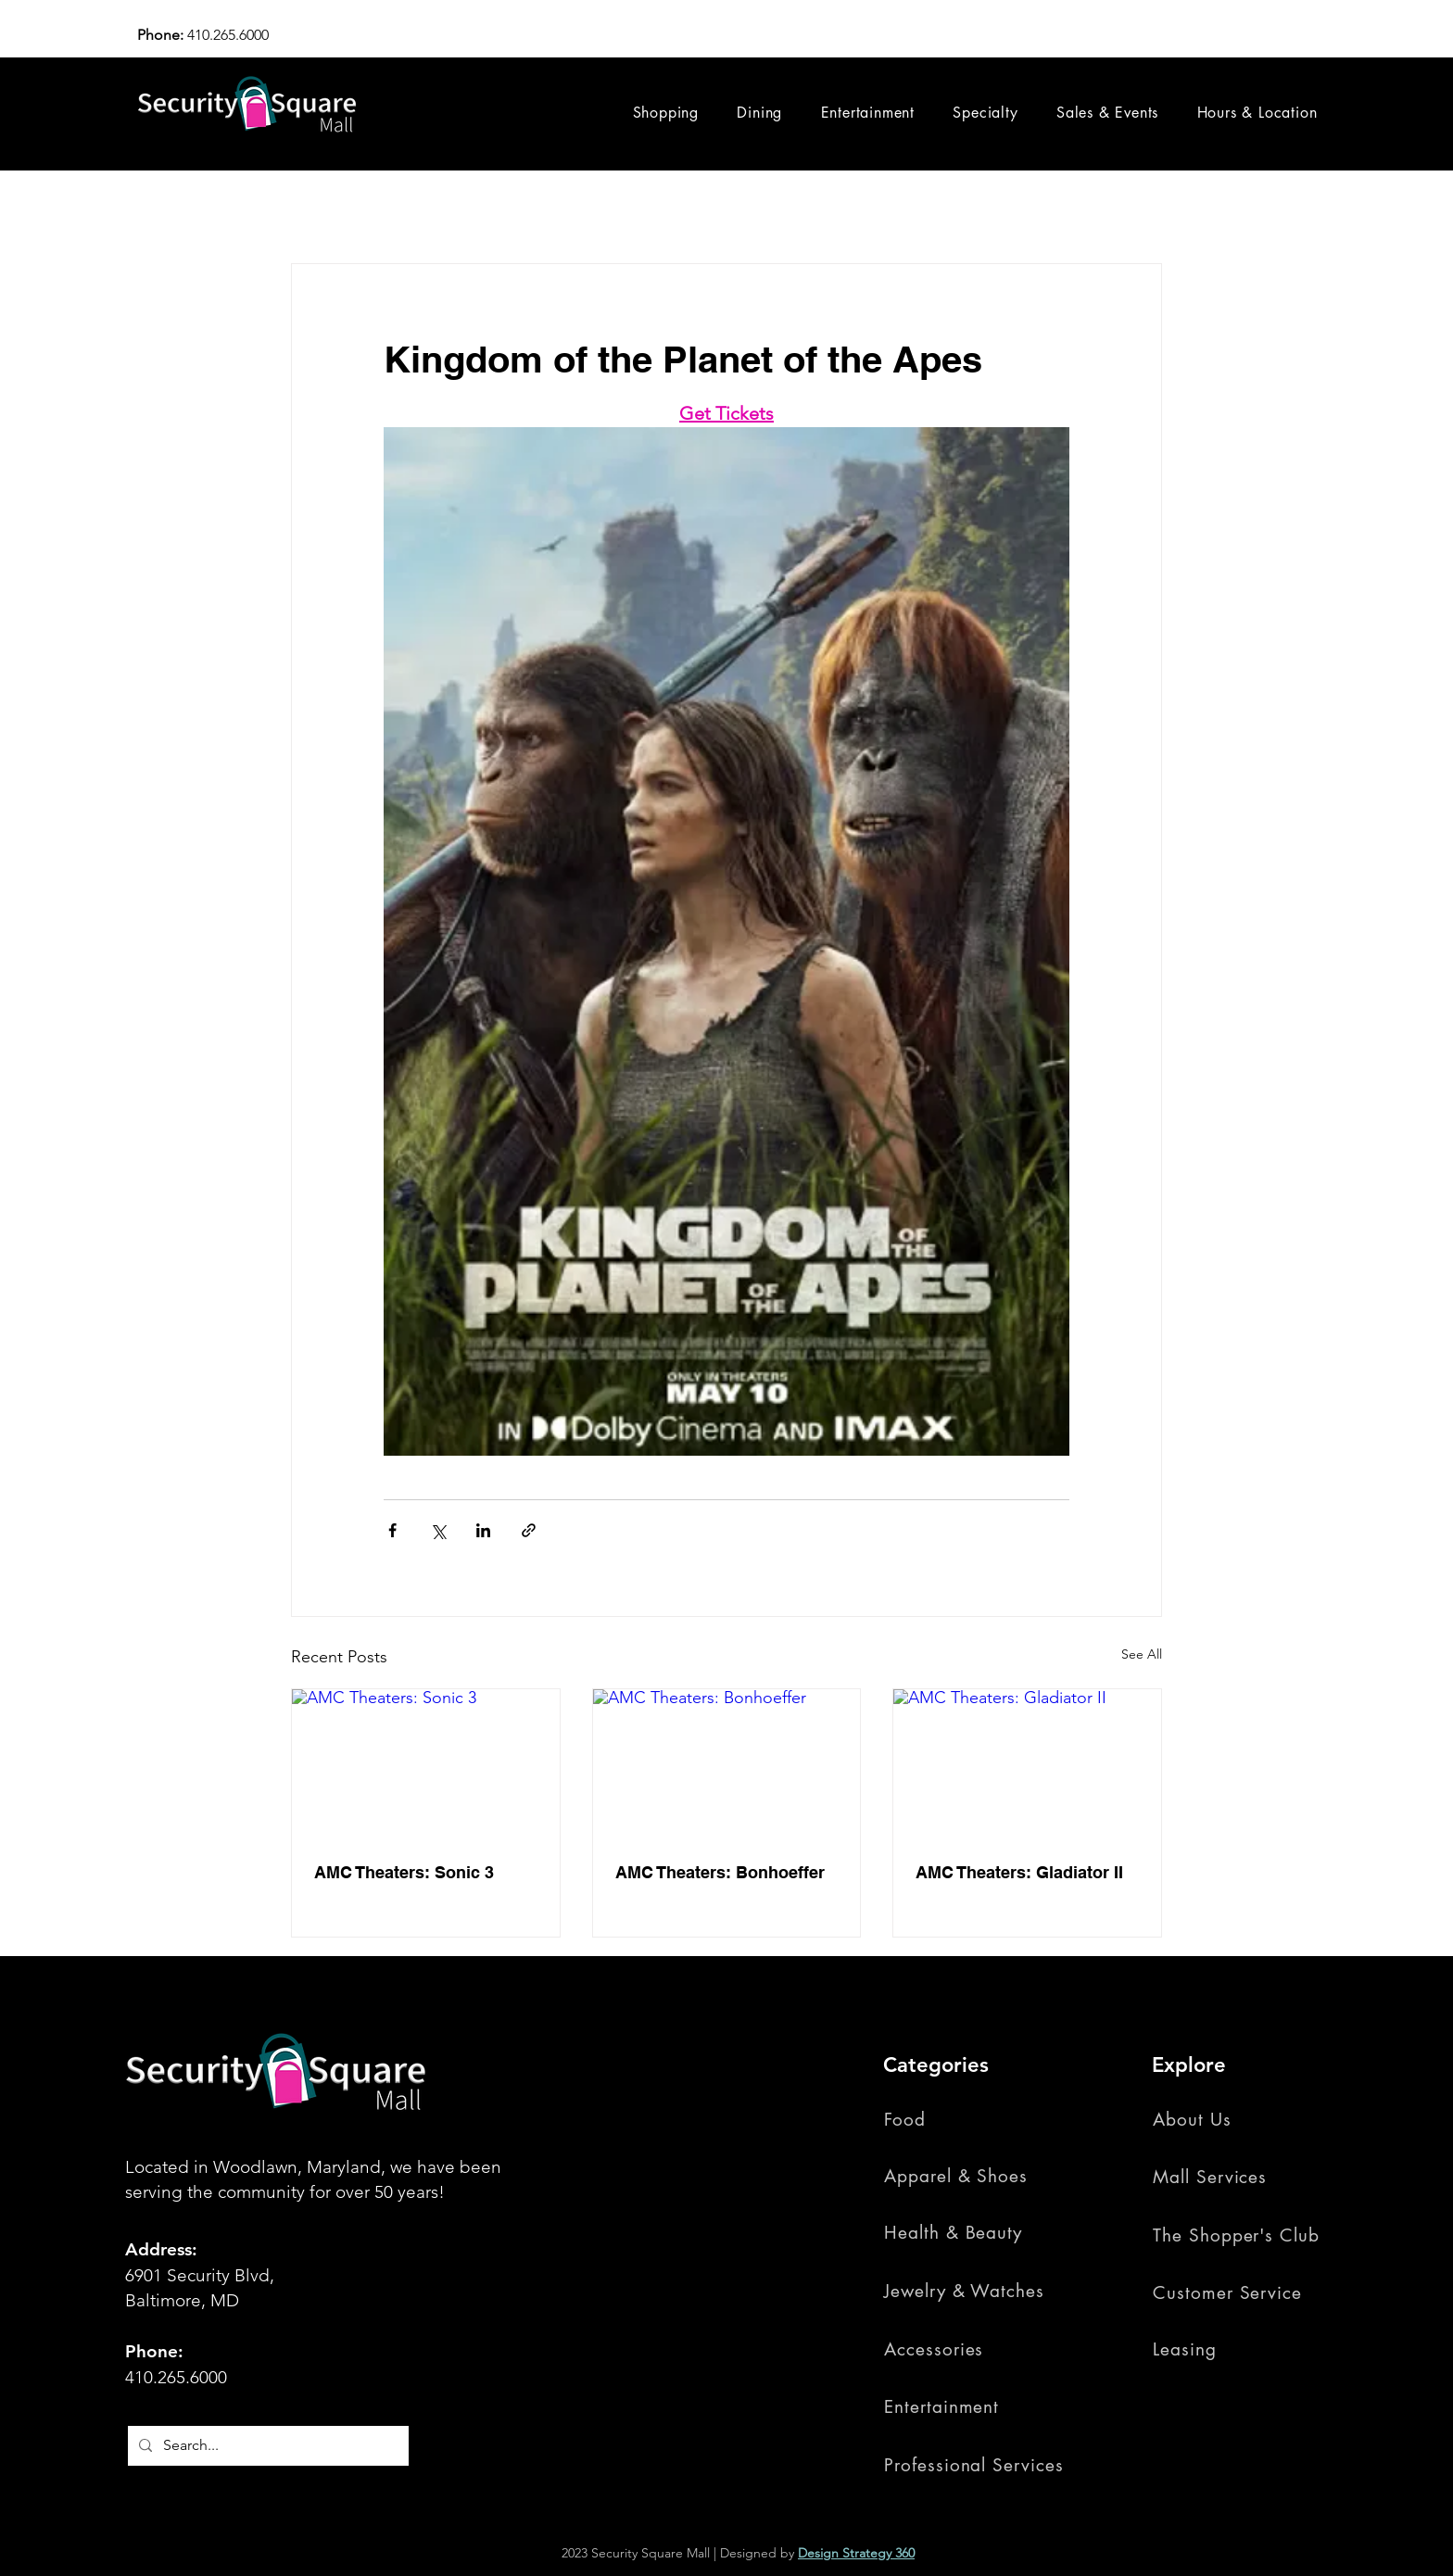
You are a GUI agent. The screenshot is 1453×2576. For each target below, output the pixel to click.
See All (1141, 1654)
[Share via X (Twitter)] (438, 1530)
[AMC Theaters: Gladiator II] (1027, 1764)
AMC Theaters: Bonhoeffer (720, 1872)
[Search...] (266, 2446)
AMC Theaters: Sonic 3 (404, 1872)
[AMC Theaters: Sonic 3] (426, 1764)
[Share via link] (528, 1530)
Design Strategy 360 (856, 2552)
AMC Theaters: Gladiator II (1019, 1872)
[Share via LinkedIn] (483, 1530)
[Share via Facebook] (392, 1530)
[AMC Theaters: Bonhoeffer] (727, 1764)
